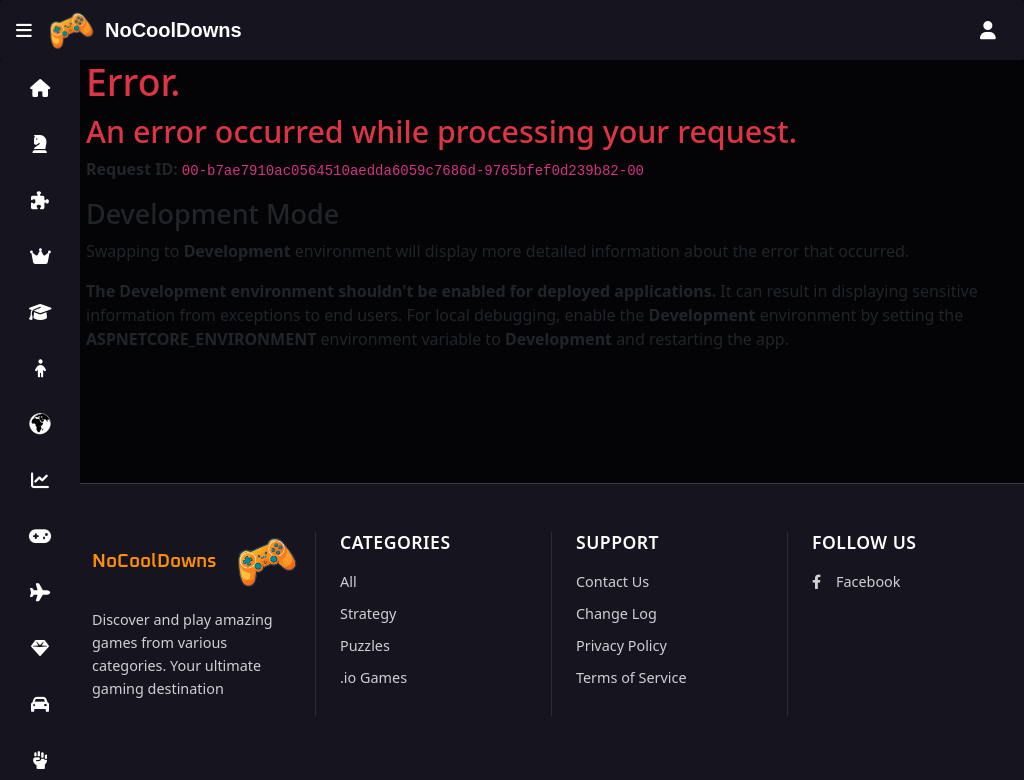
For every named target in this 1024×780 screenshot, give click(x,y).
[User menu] (988, 30)
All (348, 581)
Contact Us (612, 581)
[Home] (145, 30)
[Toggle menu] (24, 30)
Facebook (856, 581)
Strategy (368, 613)
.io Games (373, 677)
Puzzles (365, 645)
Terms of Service (631, 677)
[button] (40, 88)
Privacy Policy (621, 645)
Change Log (616, 613)
